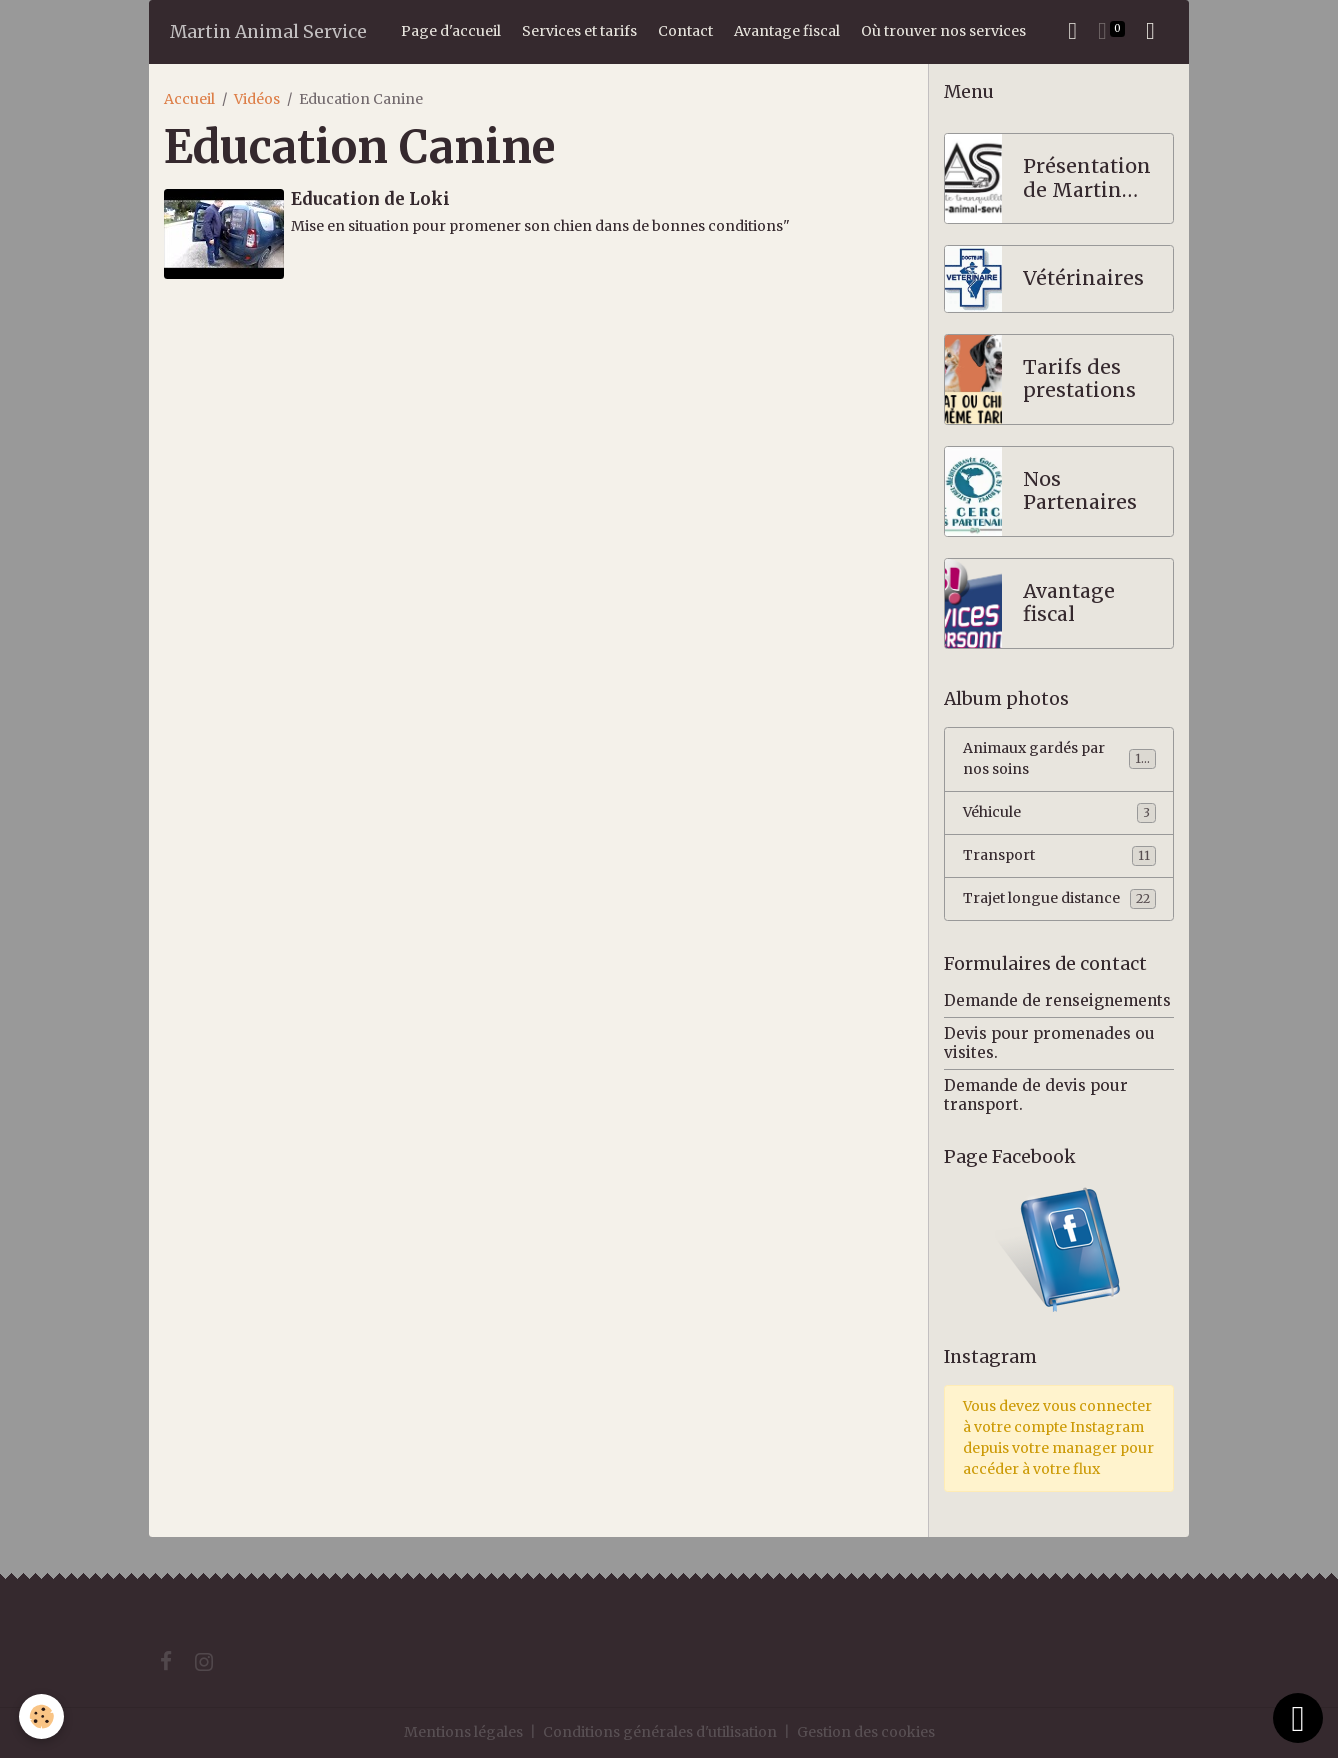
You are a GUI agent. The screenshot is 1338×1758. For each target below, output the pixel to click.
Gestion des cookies (866, 1732)
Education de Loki (370, 199)
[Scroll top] (1298, 1718)
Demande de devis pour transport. (1036, 1094)
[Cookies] (42, 1716)
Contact (685, 31)
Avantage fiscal (787, 31)
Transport (1059, 856)
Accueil (189, 99)
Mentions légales (463, 1732)
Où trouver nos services (943, 31)
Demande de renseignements (1057, 1000)
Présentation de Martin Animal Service (1087, 178)
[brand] (268, 31)
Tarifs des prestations (1079, 379)
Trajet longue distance (1059, 899)
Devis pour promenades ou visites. (1049, 1042)
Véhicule (1059, 813)
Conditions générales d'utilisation (660, 1732)
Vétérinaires (1083, 278)
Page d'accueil (451, 31)
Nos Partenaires (1080, 491)
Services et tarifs (579, 31)
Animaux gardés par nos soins (1059, 758)
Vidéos (257, 99)
